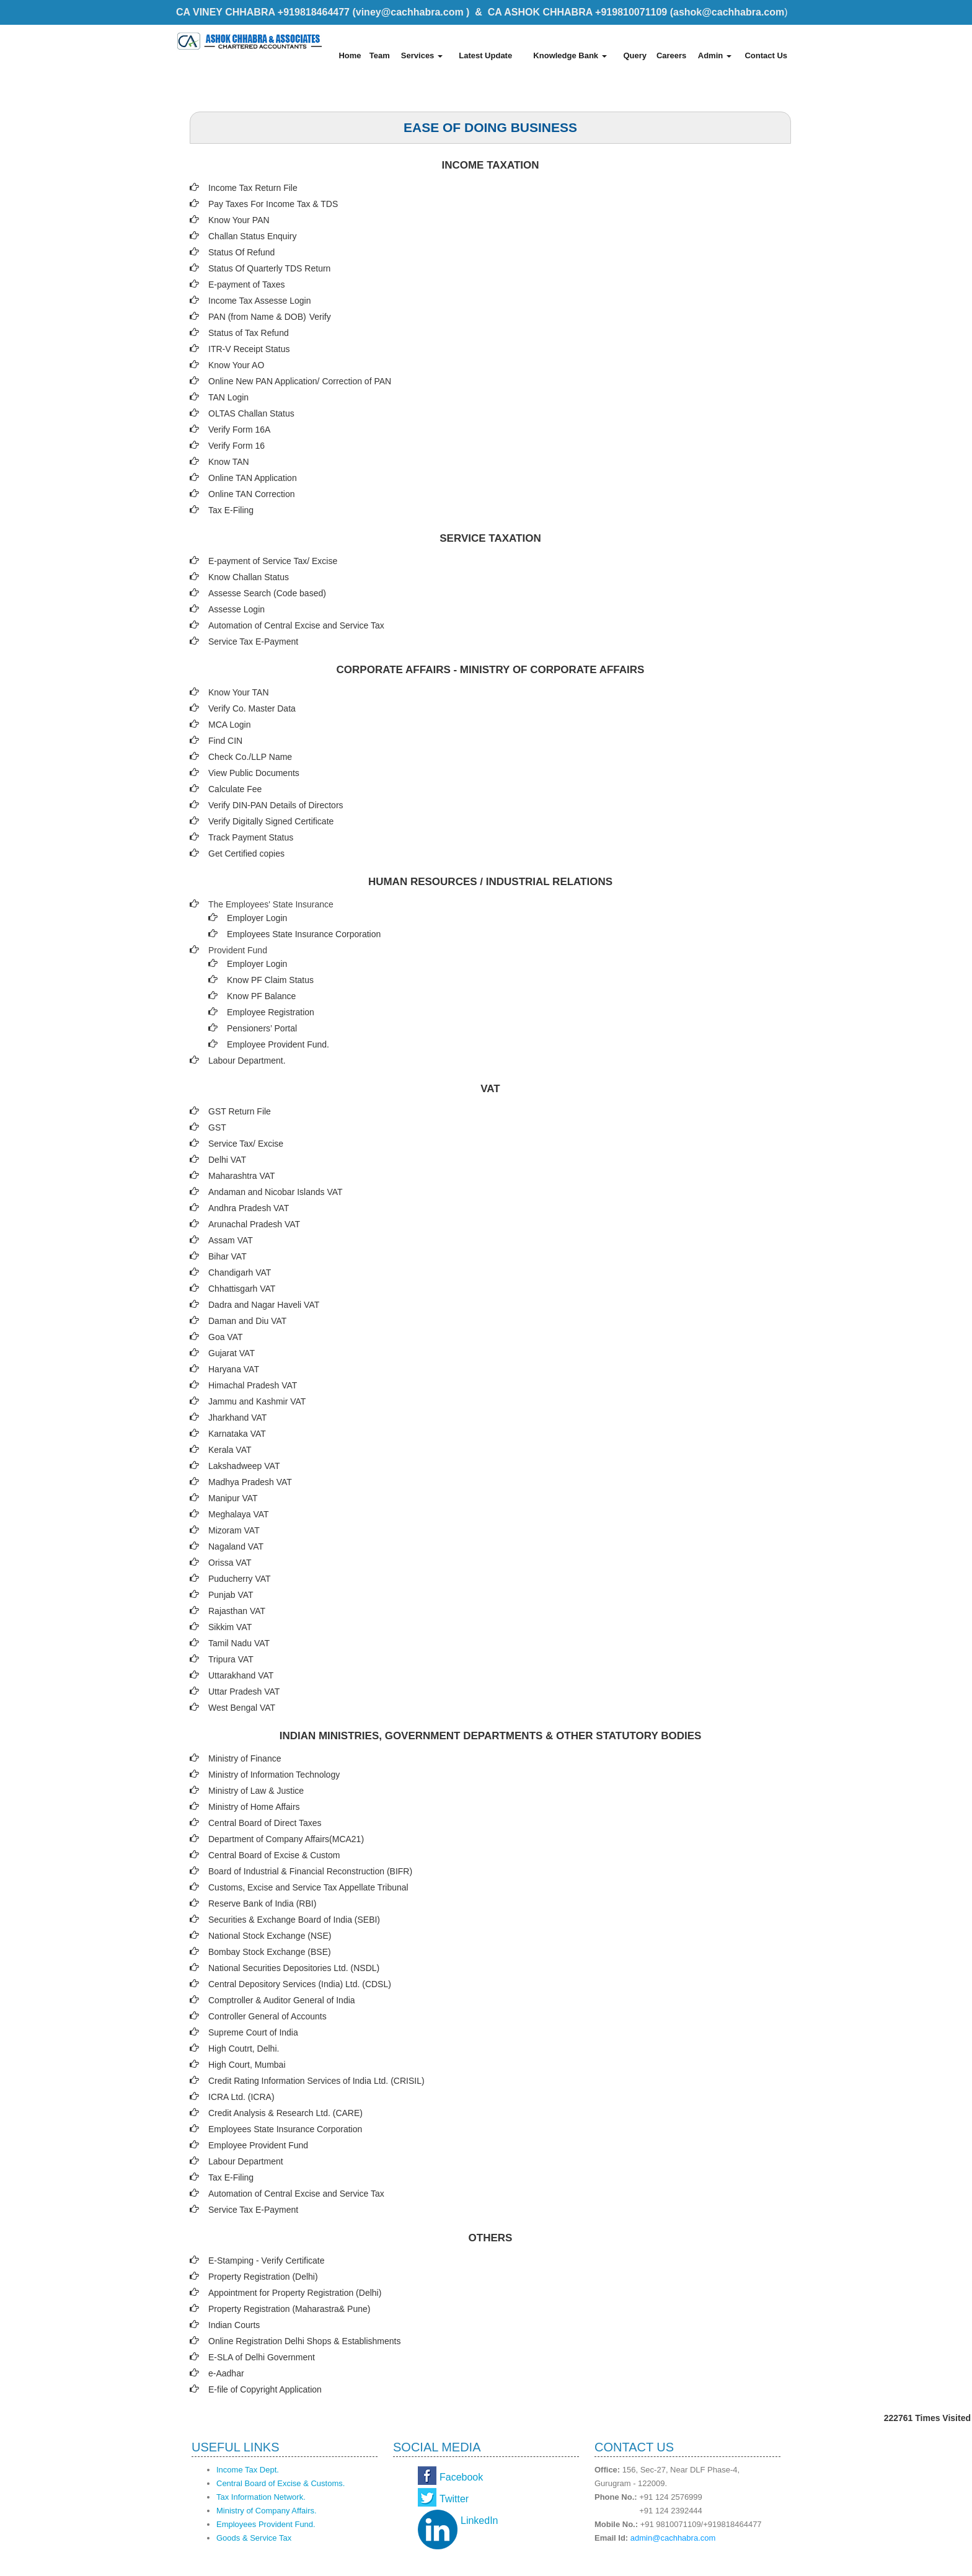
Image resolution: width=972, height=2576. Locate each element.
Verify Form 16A (239, 429)
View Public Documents (253, 773)
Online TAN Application (252, 478)
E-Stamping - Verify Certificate (266, 2260)
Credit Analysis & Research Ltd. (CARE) (285, 2113)
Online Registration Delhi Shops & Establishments (304, 2341)
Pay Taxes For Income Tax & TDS (273, 204)
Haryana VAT (233, 1369)
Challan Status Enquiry (252, 236)
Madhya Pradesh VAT (250, 1482)
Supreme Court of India (253, 2032)
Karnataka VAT (237, 1434)
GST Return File (239, 1111)
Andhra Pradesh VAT (248, 1208)
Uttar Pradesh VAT (244, 1691)
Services (422, 55)
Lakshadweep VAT (244, 1466)
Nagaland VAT (235, 1546)
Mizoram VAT (234, 1530)
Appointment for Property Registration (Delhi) (294, 2293)
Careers (671, 55)
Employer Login (257, 918)
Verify (321, 317)
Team (379, 55)
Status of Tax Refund (248, 333)
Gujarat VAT (231, 1353)
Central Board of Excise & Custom (274, 1855)
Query (635, 55)
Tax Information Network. (261, 2497)
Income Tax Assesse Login (259, 301)
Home (349, 55)
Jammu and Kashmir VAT (257, 1401)
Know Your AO (236, 365)
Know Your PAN (239, 220)
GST (217, 1127)
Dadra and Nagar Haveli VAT (263, 1305)
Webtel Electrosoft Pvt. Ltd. (740, 2562)
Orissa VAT (230, 1563)
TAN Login (228, 397)
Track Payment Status (250, 837)
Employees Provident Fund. (266, 2524)
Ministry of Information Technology (274, 1775)
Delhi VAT (227, 1160)
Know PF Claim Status (270, 980)
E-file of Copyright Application (265, 2389)
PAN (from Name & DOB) (257, 317)
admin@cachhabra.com (672, 2538)
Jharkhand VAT (237, 1418)
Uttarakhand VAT (240, 1675)
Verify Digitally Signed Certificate (271, 821)
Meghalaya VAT (238, 1514)
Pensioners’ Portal (262, 1028)
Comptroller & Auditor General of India (281, 2000)
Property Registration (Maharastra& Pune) (289, 2309)
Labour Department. (247, 1060)
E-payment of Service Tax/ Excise (272, 561)
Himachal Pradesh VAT (252, 1385)
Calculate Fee (235, 789)
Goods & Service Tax (253, 2538)
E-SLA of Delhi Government (261, 2357)
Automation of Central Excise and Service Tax (296, 625)
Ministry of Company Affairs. (266, 2510)
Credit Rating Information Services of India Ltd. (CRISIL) (316, 2081)
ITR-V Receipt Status (249, 349)
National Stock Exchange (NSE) (269, 1936)
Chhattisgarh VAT (241, 1289)
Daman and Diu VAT (247, 1321)
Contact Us (765, 55)
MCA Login (229, 725)
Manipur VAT (233, 1498)
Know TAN (228, 462)
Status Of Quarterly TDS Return (269, 268)
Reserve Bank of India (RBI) (262, 1903)
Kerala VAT (230, 1450)
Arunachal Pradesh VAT (254, 1224)
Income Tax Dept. (247, 2469)
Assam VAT (230, 1240)
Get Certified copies (246, 853)
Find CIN (225, 741)
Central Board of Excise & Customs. (280, 2483)
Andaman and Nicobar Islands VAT (275, 1192)
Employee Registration (270, 1012)
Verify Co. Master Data (252, 708)
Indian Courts (234, 2325)
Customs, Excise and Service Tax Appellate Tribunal (308, 1887)
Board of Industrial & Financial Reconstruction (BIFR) (310, 1871)
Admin (714, 55)
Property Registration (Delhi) (263, 2277)
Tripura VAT (231, 1659)
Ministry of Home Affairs (254, 1807)
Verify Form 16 (236, 446)
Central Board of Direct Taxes (265, 1823)
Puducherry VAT (239, 1579)
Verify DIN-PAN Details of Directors (275, 805)
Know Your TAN (238, 692)
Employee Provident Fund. (278, 1044)
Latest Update (485, 55)
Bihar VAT (227, 1256)
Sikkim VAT (230, 1627)
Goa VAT (225, 1337)
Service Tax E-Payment (253, 641)
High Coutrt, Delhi (242, 2048)
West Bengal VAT (241, 1708)
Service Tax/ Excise (245, 1144)
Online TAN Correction (251, 494)
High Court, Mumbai (247, 2065)
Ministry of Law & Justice (256, 1791)
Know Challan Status (248, 577)
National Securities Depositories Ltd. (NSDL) (293, 1968)
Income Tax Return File (253, 188)
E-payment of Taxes (246, 284)
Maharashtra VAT (241, 1176)
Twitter (454, 2499)
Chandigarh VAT (239, 1272)
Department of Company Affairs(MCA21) (286, 1839)
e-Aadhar (226, 2373)
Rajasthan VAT (236, 1611)
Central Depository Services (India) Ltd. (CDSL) (299, 1984)
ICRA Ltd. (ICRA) (241, 2097)
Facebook (461, 2477)
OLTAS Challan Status (251, 413)
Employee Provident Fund (258, 2145)
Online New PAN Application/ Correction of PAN (299, 381)
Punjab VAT (231, 1595)
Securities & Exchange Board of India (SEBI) (294, 1920)
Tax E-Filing (231, 510)
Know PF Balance (261, 996)
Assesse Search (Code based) (267, 593)
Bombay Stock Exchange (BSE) (269, 1952)
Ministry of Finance (244, 1758)
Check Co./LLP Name (250, 757)
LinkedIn (479, 2520)
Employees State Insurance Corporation (304, 934)
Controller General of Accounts (267, 2016)
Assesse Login (236, 609)
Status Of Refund (241, 252)
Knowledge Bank (569, 55)
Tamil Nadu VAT (239, 1643)
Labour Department (245, 2161)
